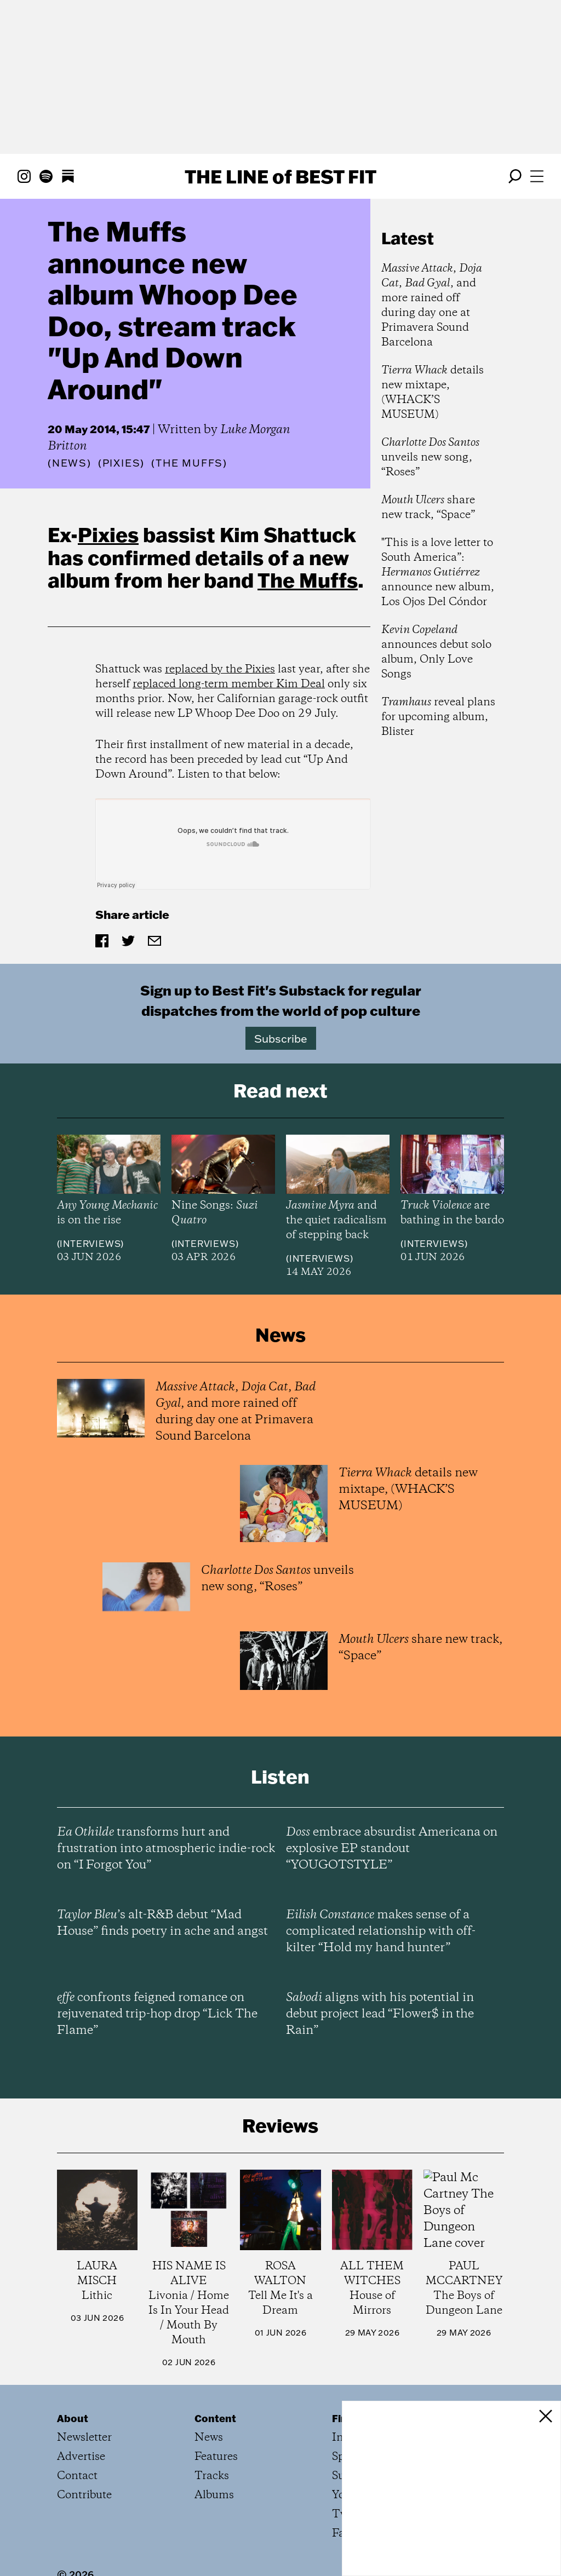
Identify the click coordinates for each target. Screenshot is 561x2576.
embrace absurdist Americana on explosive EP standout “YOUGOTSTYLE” (391, 1848)
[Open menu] (536, 176)
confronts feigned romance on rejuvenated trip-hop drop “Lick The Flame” (157, 2014)
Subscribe (280, 1038)
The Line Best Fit (280, 176)
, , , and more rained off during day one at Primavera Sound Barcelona (431, 305)
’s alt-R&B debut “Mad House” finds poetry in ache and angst (162, 1923)
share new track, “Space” (428, 507)
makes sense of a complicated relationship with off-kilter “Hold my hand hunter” (381, 1931)
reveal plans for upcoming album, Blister (438, 717)
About (72, 2418)
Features (216, 2457)
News (69, 463)
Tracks (211, 2476)
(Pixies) (121, 463)
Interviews (90, 1243)
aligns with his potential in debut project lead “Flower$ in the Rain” (380, 2014)
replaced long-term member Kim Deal (229, 684)
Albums (214, 2495)
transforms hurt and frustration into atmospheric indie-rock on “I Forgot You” (166, 1848)
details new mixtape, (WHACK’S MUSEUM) (432, 392)
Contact (77, 2476)
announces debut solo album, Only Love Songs (436, 652)
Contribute (84, 2495)
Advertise (81, 2457)
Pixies (108, 534)
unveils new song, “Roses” (430, 457)
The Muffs (307, 580)
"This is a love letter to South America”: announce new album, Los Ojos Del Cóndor (437, 573)
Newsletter (84, 2437)
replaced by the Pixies (220, 669)
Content (215, 2418)
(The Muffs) (189, 463)
